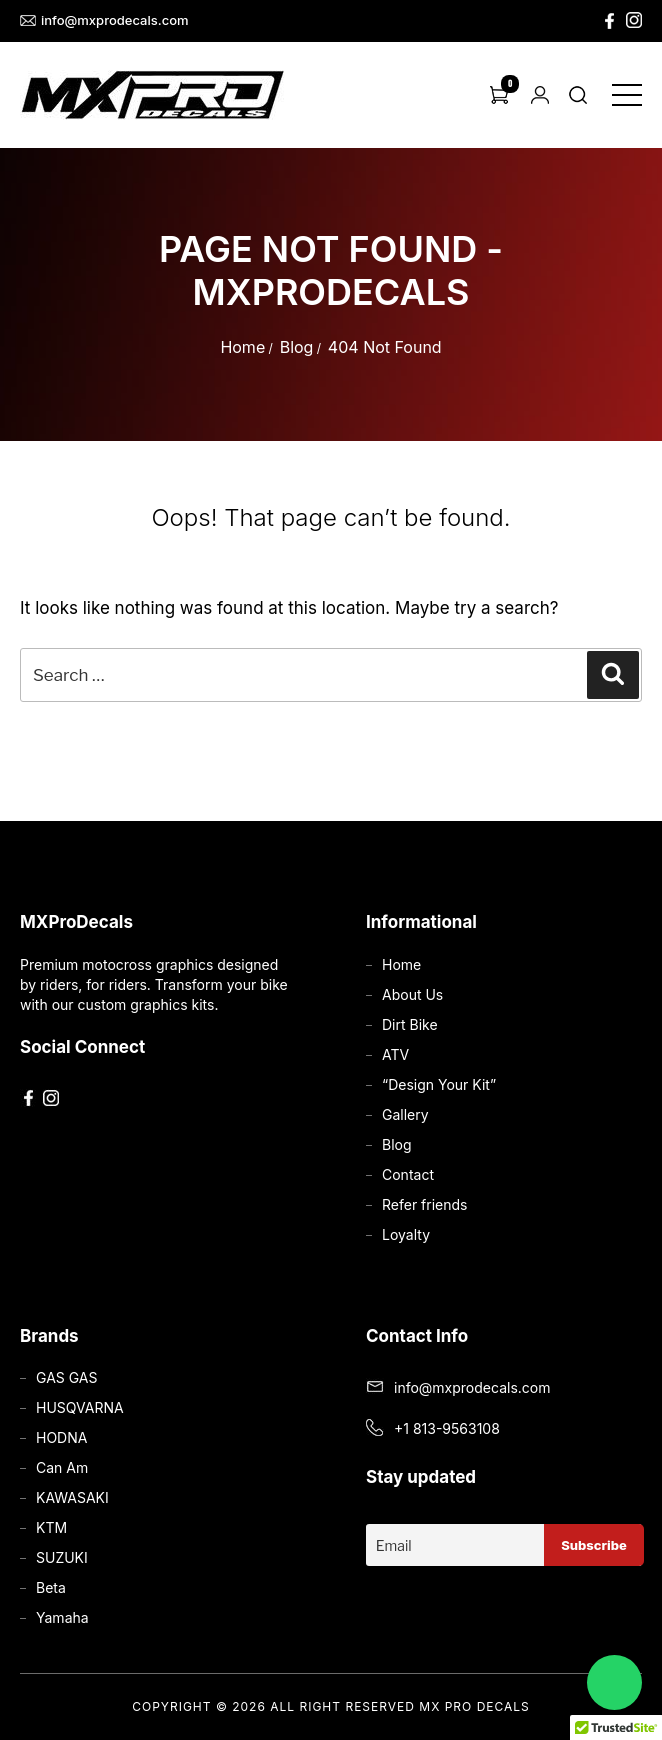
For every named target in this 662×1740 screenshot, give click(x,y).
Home (242, 347)
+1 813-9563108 (447, 1428)
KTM (51, 1527)
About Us (412, 994)
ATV (395, 1054)
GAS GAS (66, 1377)
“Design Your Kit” (439, 1084)
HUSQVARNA (80, 1407)
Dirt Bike (410, 1024)
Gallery (405, 1114)
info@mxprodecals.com (104, 20)
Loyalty (406, 1234)
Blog (297, 347)
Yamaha (62, 1617)
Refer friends (424, 1204)
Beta (51, 1587)
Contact (408, 1174)
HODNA (61, 1437)
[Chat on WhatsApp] (614, 1682)
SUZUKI (62, 1557)
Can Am (62, 1467)
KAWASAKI (72, 1497)
